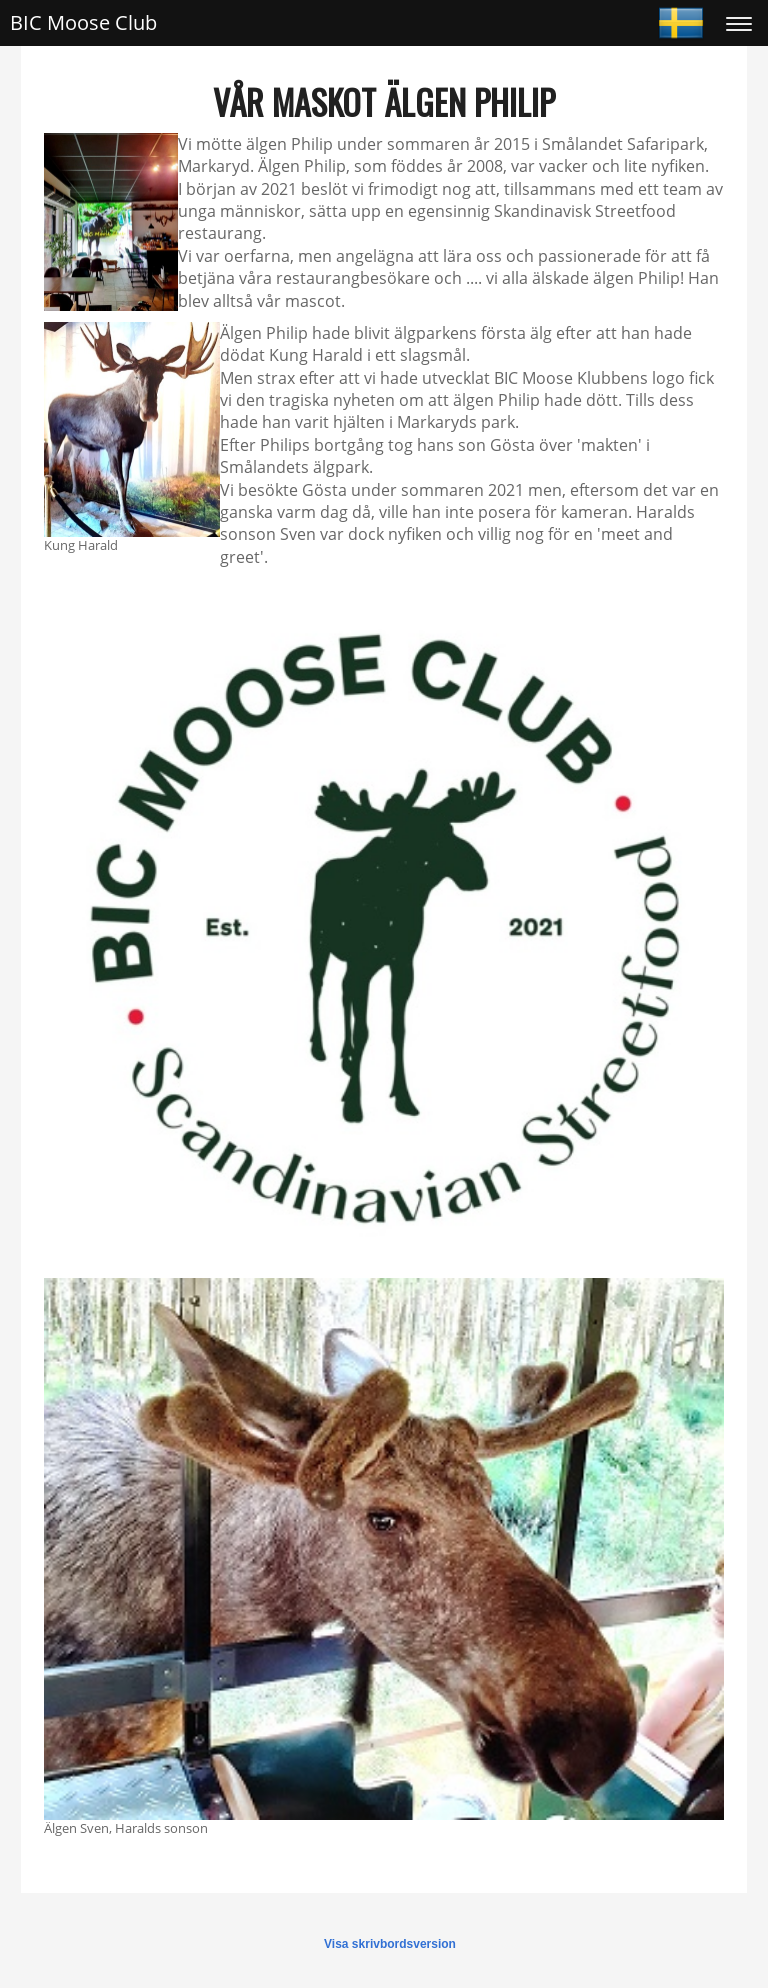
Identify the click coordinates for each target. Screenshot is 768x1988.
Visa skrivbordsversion (390, 1944)
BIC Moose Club (83, 22)
